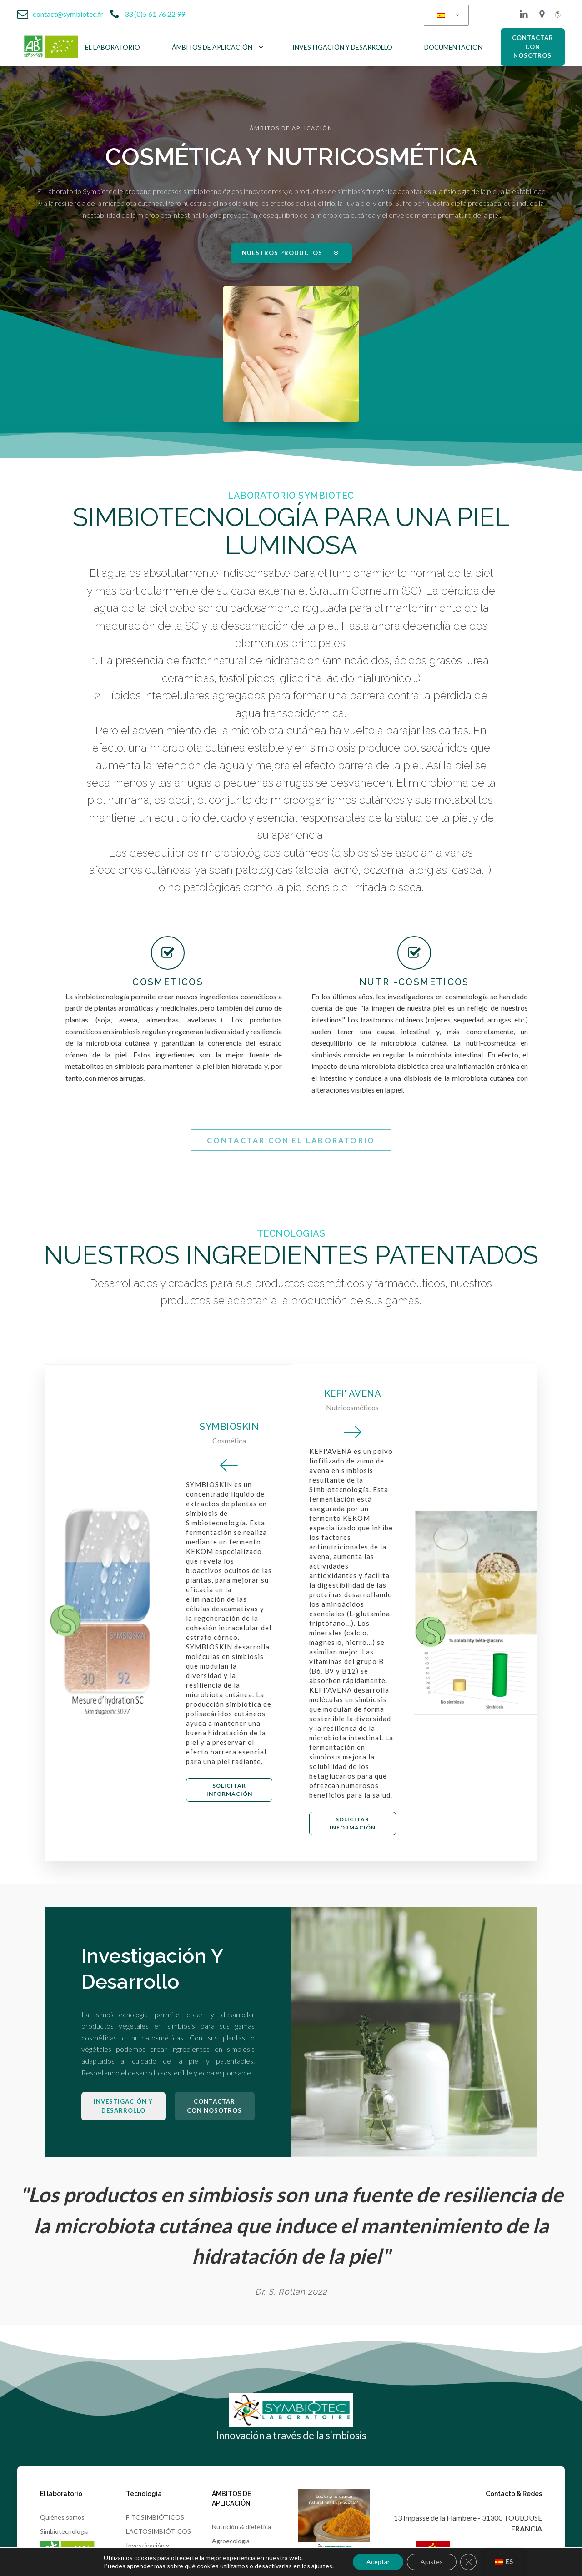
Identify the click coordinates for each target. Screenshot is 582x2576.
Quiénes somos (62, 2517)
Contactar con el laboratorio (291, 1140)
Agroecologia (231, 2541)
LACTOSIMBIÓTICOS (158, 2531)
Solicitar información (229, 1789)
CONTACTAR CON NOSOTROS (532, 46)
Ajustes (432, 2562)
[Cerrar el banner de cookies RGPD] (468, 2562)
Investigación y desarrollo (123, 2106)
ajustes (321, 2566)
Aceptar (378, 2562)
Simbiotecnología (64, 2531)
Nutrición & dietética (241, 2527)
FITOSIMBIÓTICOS (155, 2517)
